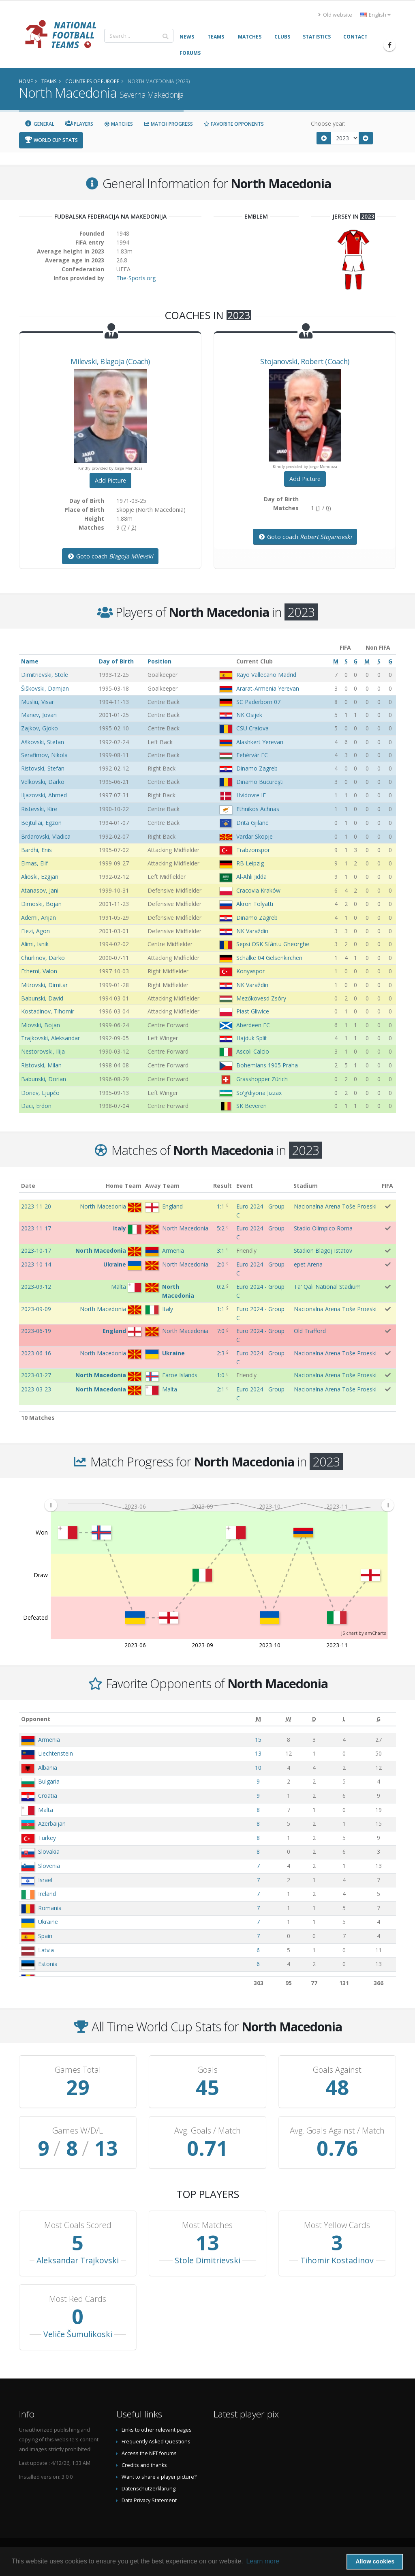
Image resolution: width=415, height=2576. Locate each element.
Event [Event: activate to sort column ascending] (244, 1185)
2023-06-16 (36, 1353)
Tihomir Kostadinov (337, 2260)
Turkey (47, 1838)
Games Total (78, 2070)
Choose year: (328, 123)
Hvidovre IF (251, 795)
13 (258, 1753)
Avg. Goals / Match (207, 2131)
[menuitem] (219, 1505)
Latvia (46, 1950)
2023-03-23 (36, 1389)
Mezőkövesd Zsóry (261, 998)
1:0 (221, 1375)
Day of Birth (116, 661)
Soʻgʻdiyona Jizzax (259, 1093)
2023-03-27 (36, 1375)
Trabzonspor (253, 850)
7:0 (221, 1331)
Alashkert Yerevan (259, 742)
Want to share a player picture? (159, 2476)
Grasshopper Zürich (262, 1079)
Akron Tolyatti (254, 904)
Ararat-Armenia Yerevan (267, 688)
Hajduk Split (251, 1038)
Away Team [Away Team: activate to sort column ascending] (162, 1185)
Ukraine (48, 1922)
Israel (45, 1880)
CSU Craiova (252, 728)
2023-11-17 (36, 1228)
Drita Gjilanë (252, 822)
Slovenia (49, 1866)
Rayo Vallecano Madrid (266, 674)
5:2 (221, 1228)
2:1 (221, 1389)
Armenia (49, 1739)
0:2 (221, 1286)
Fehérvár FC (252, 755)
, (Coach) (110, 361)
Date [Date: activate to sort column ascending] (28, 1185)
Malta (45, 1810)
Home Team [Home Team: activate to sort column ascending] (123, 1185)
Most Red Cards (77, 2299)
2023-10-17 (36, 1250)
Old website (335, 14)
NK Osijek (249, 715)
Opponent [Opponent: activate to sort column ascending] (35, 1719)
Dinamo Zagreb (257, 768)
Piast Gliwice (252, 1011)
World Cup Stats (51, 140)
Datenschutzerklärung (148, 2488)
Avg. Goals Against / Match (337, 2131)
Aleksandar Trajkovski (77, 2260)
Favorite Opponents (233, 123)
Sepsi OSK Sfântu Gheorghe (272, 944)
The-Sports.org (136, 278)
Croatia (47, 1795)
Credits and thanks (144, 2465)
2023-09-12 (36, 1286)
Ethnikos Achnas (257, 809)
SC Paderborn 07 (258, 702)
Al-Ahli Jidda (251, 876)
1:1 (221, 1206)
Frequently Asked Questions (156, 2441)
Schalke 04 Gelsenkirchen (269, 958)
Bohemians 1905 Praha (267, 1065)
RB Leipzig (250, 863)
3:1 (221, 1250)
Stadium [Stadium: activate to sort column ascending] (305, 1185)
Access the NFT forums (149, 2453)
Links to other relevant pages (157, 2429)
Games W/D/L (77, 2131)
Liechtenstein (55, 1753)
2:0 (221, 1264)
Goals (207, 2070)
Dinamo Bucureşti (260, 782)
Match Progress (168, 123)
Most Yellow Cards (337, 2225)
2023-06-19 (36, 1331)
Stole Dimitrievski (207, 2260)
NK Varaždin (252, 931)
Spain (45, 1936)
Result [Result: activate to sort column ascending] (222, 1185)
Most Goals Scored (77, 2225)
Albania (47, 1767)
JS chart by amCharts (363, 1633)
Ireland (47, 1894)
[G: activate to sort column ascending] (379, 1719)
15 (258, 1739)
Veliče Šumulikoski (77, 2334)
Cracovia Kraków (258, 890)
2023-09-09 (36, 1309)
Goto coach (110, 556)
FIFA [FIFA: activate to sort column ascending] (387, 1185)
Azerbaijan (52, 1823)
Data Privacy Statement (149, 2500)
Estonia (48, 1964)
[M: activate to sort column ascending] (258, 1719)
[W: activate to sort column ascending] (288, 1719)
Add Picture (110, 480)
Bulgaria (49, 1781)
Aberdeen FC (253, 1025)
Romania (50, 1908)
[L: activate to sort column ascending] (344, 1719)
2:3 (221, 1353)
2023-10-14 (36, 1264)
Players (79, 123)
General (39, 123)
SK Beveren (251, 1106)
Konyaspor (250, 971)
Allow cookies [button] (374, 2561)
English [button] (375, 14)
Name (30, 661)
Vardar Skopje (254, 836)
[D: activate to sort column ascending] (314, 1719)
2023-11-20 (36, 1206)
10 (258, 1767)
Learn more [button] (262, 2561)
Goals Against (337, 2070)
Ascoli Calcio (252, 1051)
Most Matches (207, 2225)
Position (159, 661)
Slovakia (49, 1851)
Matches (118, 123)
